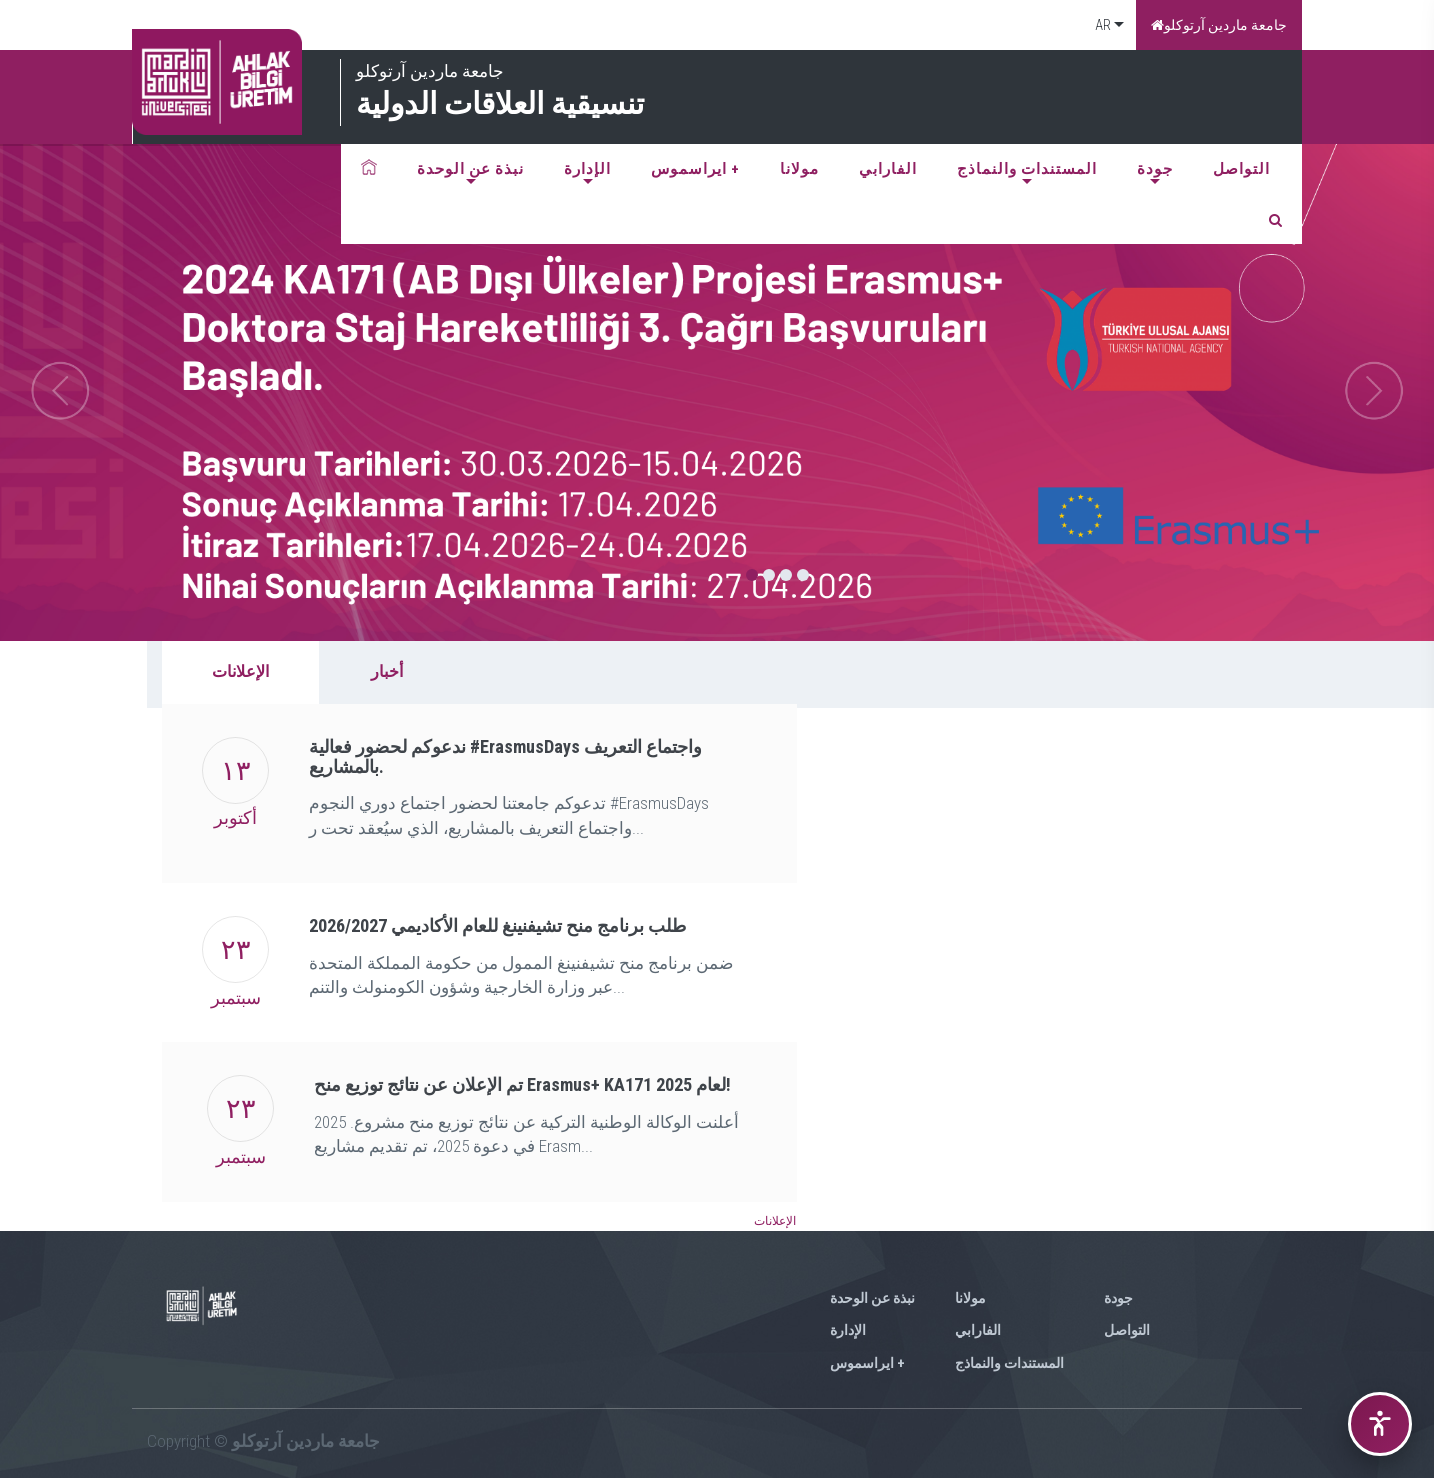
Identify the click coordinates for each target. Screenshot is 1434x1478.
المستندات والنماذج (1027, 169)
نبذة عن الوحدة (470, 169)
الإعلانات (240, 671)
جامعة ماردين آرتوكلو (1219, 25)
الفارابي (888, 169)
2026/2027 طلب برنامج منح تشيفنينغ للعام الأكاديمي (497, 925)
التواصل (1241, 169)
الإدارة (587, 169)
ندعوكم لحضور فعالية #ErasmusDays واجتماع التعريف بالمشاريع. (505, 756)
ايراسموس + (695, 169)
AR (1101, 25)
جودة (1155, 169)
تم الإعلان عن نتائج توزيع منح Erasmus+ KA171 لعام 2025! (522, 1084)
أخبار (387, 671)
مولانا (799, 169)
